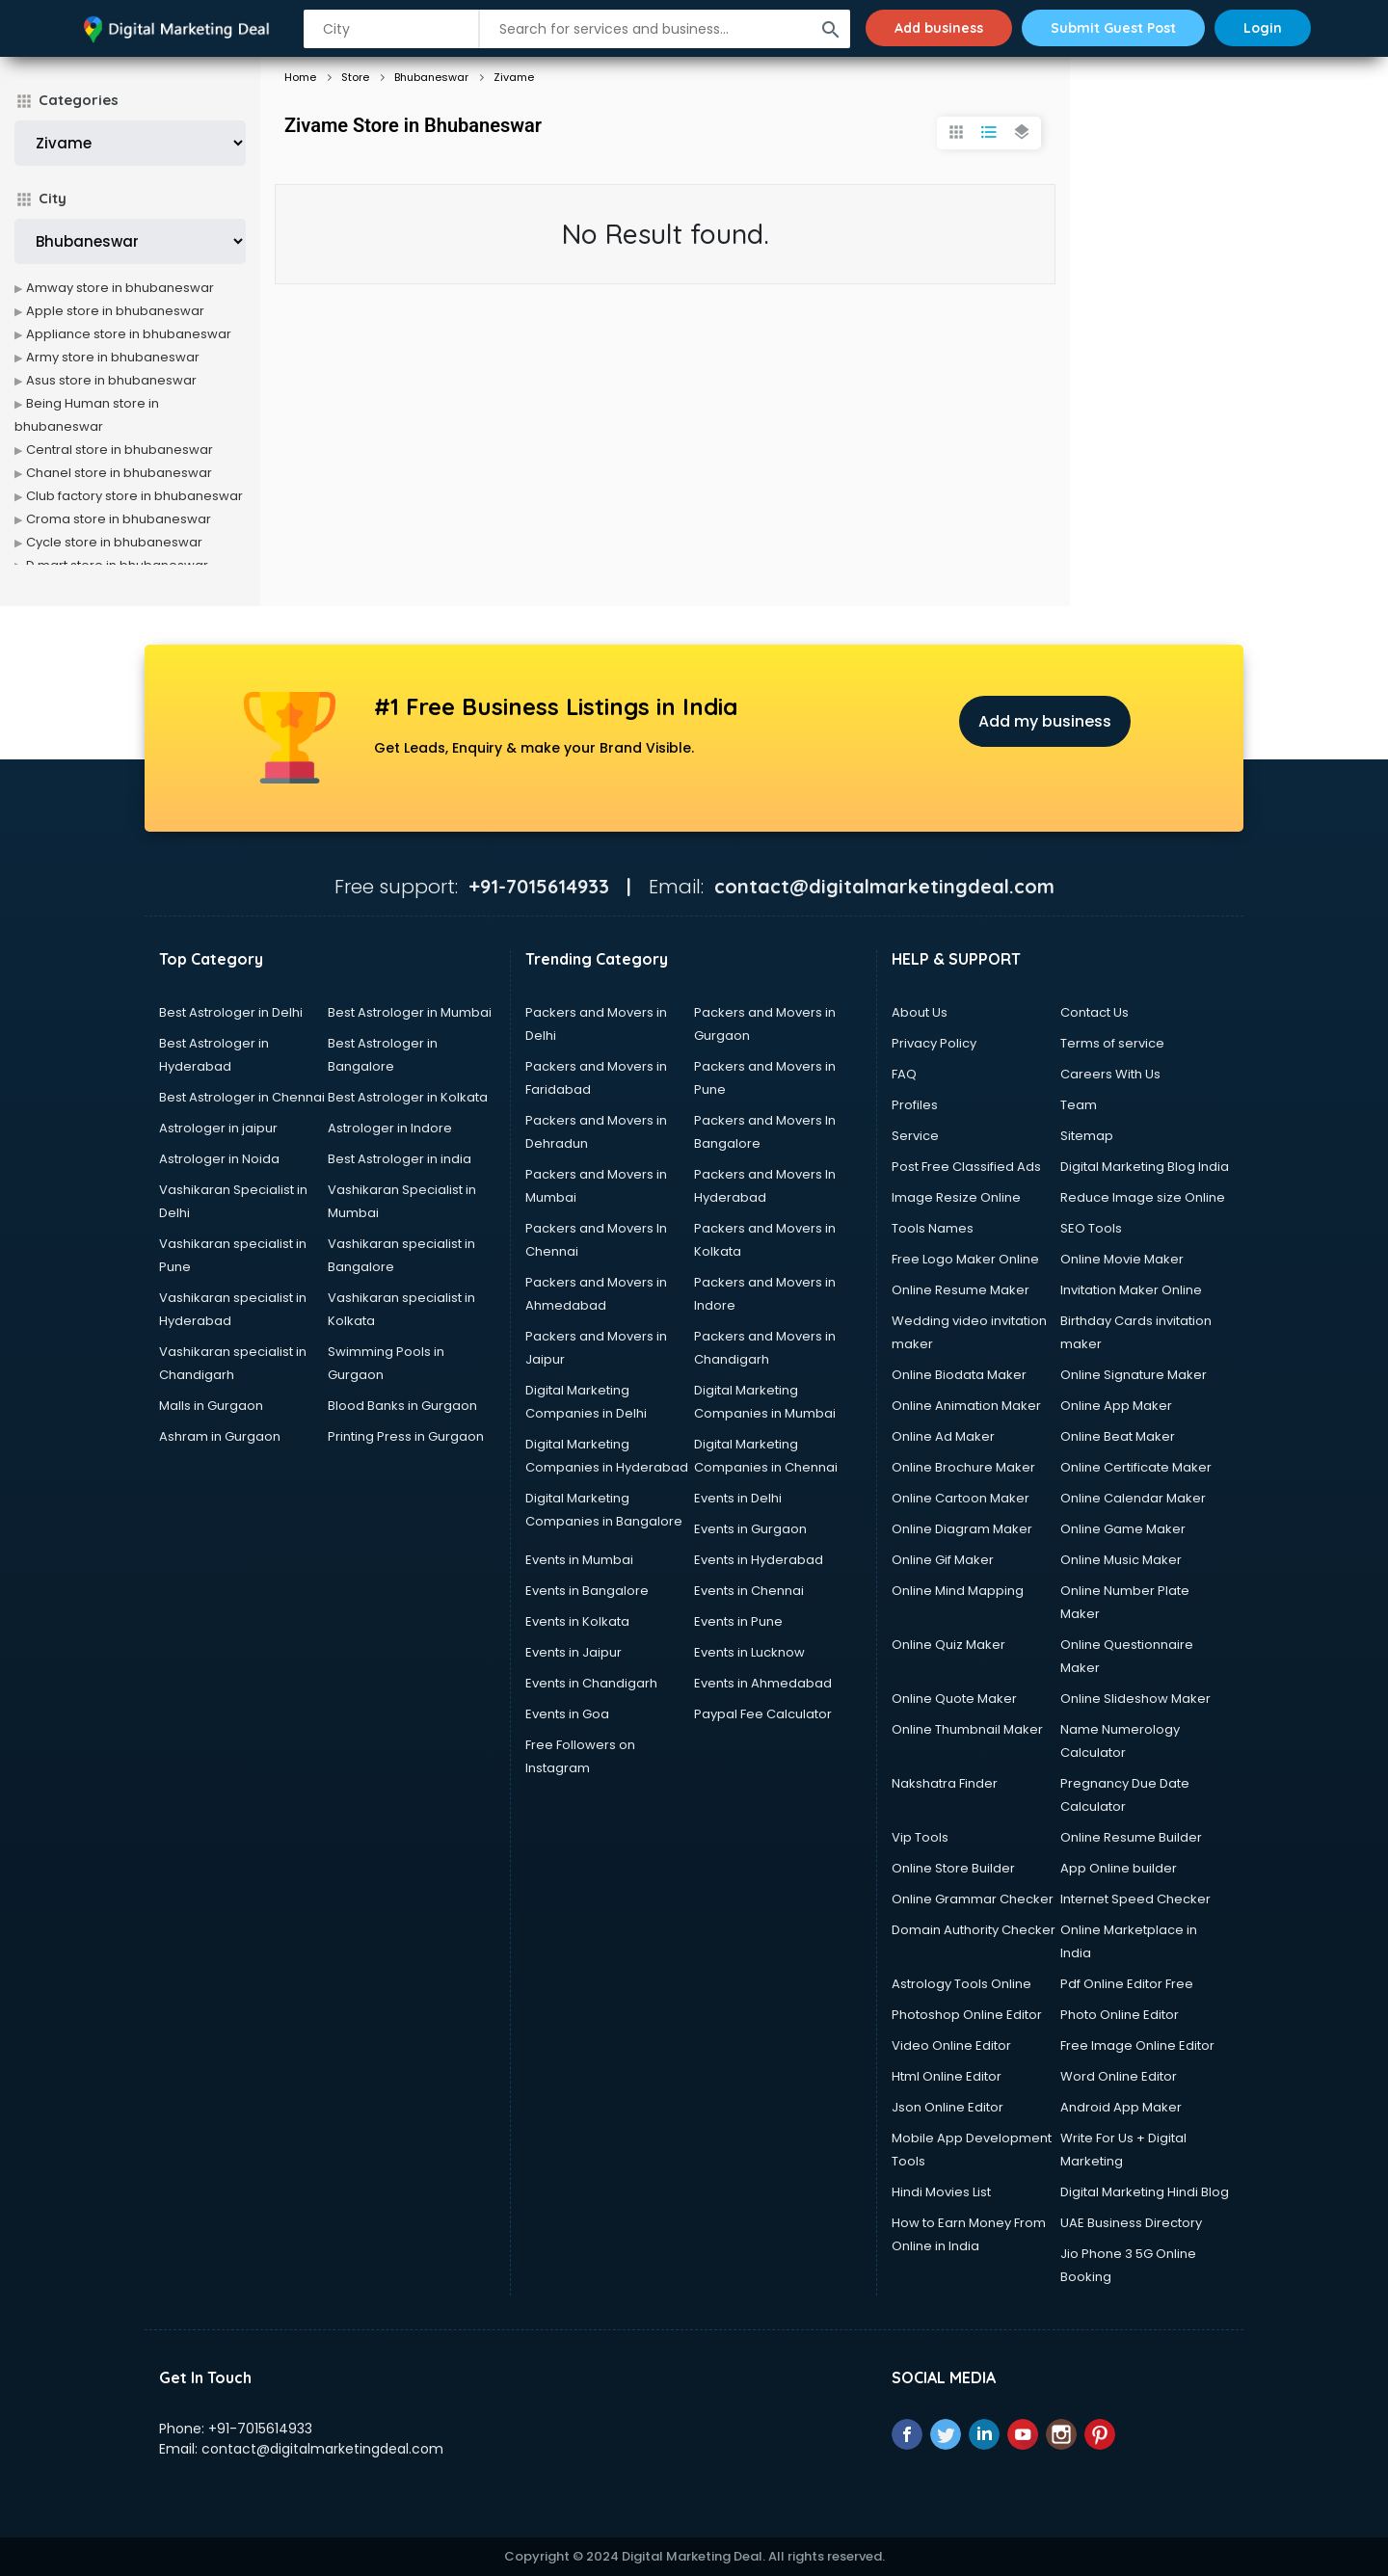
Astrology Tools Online (961, 1984)
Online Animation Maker (966, 1405)
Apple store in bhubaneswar (115, 311)
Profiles (915, 1105)
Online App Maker (1116, 1405)
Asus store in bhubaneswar (111, 380)
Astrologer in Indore (390, 1128)
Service (915, 1136)
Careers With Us (1110, 1074)
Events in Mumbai (579, 1560)
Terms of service (1112, 1043)
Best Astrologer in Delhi (231, 1012)
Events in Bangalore (587, 1590)
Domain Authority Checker (973, 1930)
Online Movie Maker (1122, 1259)
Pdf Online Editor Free (1126, 1984)
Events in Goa (567, 1714)
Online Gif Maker (943, 1560)
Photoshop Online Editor (967, 2014)
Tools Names (933, 1228)
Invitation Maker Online (1131, 1290)
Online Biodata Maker (959, 1375)
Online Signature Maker (1133, 1375)
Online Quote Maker (954, 1698)
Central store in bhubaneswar (119, 449)
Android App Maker (1121, 2107)
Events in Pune (738, 1621)
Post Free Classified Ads (966, 1166)
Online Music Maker (1121, 1560)
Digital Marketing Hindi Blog (1144, 2192)
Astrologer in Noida (219, 1159)
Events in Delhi (738, 1498)
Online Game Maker (1123, 1529)
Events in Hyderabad (758, 1560)
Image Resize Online (956, 1197)
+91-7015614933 (260, 2428)
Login (1262, 28)
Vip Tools (920, 1837)
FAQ (904, 1074)
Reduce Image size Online (1142, 1197)
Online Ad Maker (943, 1436)
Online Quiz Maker (948, 1644)
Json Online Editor (947, 2107)
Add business (938, 28)
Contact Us (1094, 1012)
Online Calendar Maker (1133, 1498)
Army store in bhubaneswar (113, 357)
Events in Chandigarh (591, 1683)
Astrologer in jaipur (218, 1128)
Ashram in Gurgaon (219, 1436)
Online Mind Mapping (958, 1590)
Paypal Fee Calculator (763, 1714)
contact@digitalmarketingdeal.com (322, 2448)
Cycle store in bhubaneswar (114, 542)
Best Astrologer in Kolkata (408, 1097)
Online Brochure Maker (963, 1467)
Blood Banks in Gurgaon (402, 1405)
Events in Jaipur (573, 1652)
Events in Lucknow (749, 1652)
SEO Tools (1091, 1228)
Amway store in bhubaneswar (120, 288)
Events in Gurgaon (750, 1529)
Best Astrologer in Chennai (242, 1097)
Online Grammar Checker (973, 1899)
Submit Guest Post (1113, 28)
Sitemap (1086, 1136)
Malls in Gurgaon (211, 1405)
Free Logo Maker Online (965, 1259)
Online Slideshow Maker (1135, 1698)
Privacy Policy (934, 1043)
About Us (920, 1012)
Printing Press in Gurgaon (406, 1436)
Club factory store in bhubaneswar (134, 496)
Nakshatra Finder (945, 1783)
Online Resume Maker (960, 1290)
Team (1078, 1105)
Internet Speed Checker (1135, 1899)
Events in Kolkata (577, 1621)
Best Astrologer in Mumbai (410, 1012)
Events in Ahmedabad (763, 1683)
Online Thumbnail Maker (967, 1729)
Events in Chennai (749, 1590)
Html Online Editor (946, 2076)
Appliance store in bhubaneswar (128, 334)
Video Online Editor (951, 2045)
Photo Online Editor (1119, 2014)
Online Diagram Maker (962, 1529)
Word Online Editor (1118, 2076)
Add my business (1044, 721)
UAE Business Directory (1131, 2223)
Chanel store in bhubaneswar (119, 473)
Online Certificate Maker (1136, 1467)
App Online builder (1118, 1868)
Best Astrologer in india (399, 1159)
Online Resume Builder (1131, 1837)
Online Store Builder (953, 1868)
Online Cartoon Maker (960, 1498)
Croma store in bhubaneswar (118, 519)
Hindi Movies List (941, 2192)
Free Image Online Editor (1137, 2045)
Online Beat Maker (1117, 1436)
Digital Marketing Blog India (1144, 1166)
